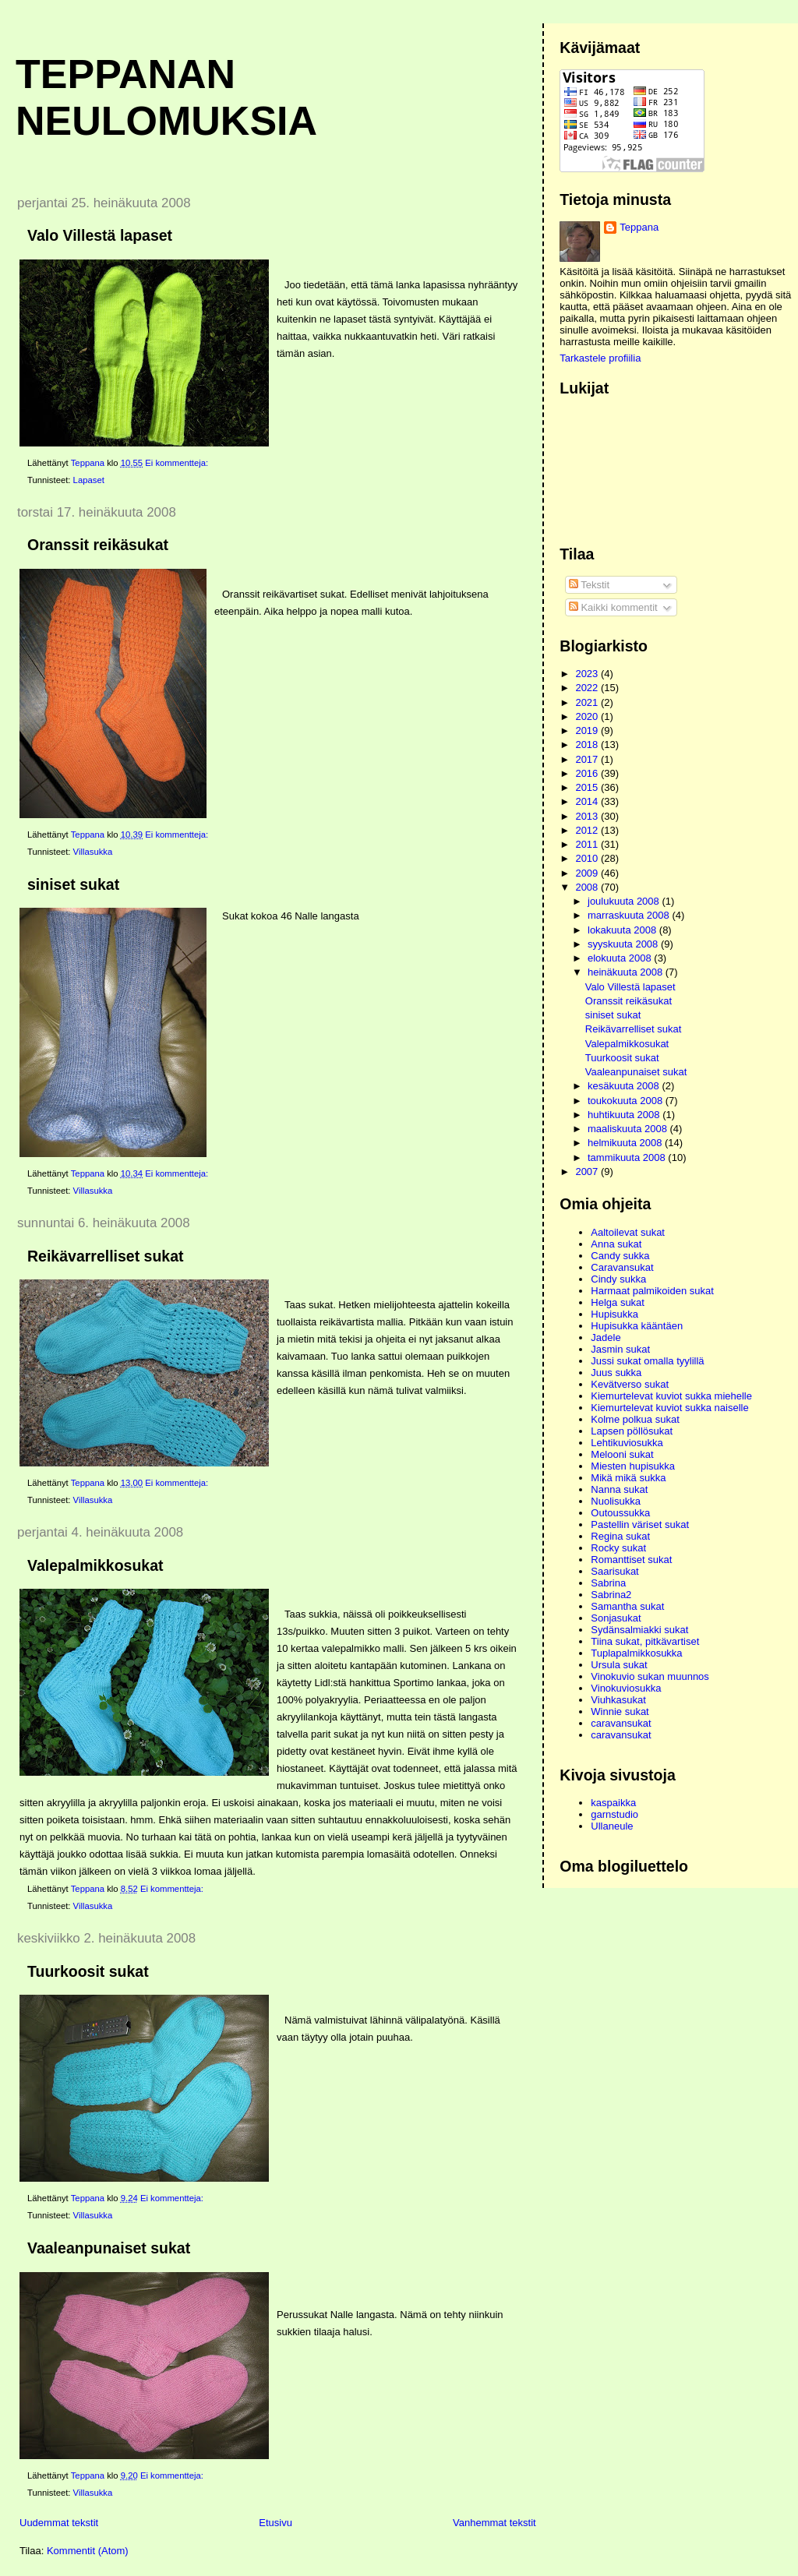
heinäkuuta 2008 (627, 972)
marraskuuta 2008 (630, 915)
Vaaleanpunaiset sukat (108, 2248)
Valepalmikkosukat (95, 1565)
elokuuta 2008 (621, 958)
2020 (588, 716)
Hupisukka (614, 1314)
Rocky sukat (618, 1548)
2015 (588, 787)
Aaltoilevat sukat (628, 1232)
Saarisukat (614, 1571)
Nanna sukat (619, 1489)
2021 (588, 702)
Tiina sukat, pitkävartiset (645, 1641)
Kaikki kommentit (613, 607)
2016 (588, 773)
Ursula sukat (619, 1665)
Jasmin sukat (620, 1349)
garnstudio (614, 1814)
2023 (588, 673)
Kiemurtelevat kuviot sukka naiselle (669, 1407)
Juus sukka (616, 1372)
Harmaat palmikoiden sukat (652, 1291)
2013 (588, 816)
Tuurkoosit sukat (88, 1971)
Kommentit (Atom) (88, 2551)
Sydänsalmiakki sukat (639, 1630)
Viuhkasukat (618, 1700)
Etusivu (275, 2522)
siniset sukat (73, 884)
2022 (588, 687)
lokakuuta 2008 (623, 930)
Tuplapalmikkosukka (636, 1653)
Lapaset (88, 480)
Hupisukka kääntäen (637, 1326)
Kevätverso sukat (630, 1384)
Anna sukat (616, 1244)
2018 (588, 744)
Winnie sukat (619, 1711)
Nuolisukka (616, 1501)
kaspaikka (613, 1802)
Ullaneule (612, 1826)
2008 (588, 887)
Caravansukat (622, 1267)
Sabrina (608, 1583)
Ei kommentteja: (177, 463)
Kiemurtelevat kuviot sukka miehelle (671, 1396)
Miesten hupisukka (633, 1466)
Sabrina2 (611, 1594)
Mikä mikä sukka (628, 1478)
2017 (588, 759)
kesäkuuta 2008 (625, 1086)
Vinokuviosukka (626, 1688)
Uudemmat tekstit (58, 2522)
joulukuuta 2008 (625, 901)
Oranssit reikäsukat (97, 544)
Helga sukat (617, 1302)
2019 (588, 730)
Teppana (639, 227)
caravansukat (621, 1723)
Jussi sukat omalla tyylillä (647, 1361)
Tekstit (589, 585)
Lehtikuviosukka (627, 1443)
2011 (588, 844)
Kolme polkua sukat (635, 1419)
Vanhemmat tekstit (494, 2522)
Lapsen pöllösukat (632, 1431)
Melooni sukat (622, 1454)
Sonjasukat (616, 1618)
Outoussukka (620, 1513)
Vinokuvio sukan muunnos (650, 1676)
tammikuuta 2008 (628, 1157)
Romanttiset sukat (631, 1559)
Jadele (605, 1337)
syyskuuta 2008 (624, 944)
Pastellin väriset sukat (640, 1524)
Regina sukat (620, 1536)
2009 (588, 873)
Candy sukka (620, 1256)
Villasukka (93, 851)
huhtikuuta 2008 (625, 1114)
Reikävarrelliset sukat (105, 1256)
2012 (588, 830)
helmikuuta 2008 (626, 1143)
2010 (588, 858)
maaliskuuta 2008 (629, 1128)
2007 (588, 1171)
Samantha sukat (627, 1606)
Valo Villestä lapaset (99, 235)
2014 (588, 801)
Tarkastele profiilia (600, 358)
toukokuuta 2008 (627, 1100)
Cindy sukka (618, 1279)
